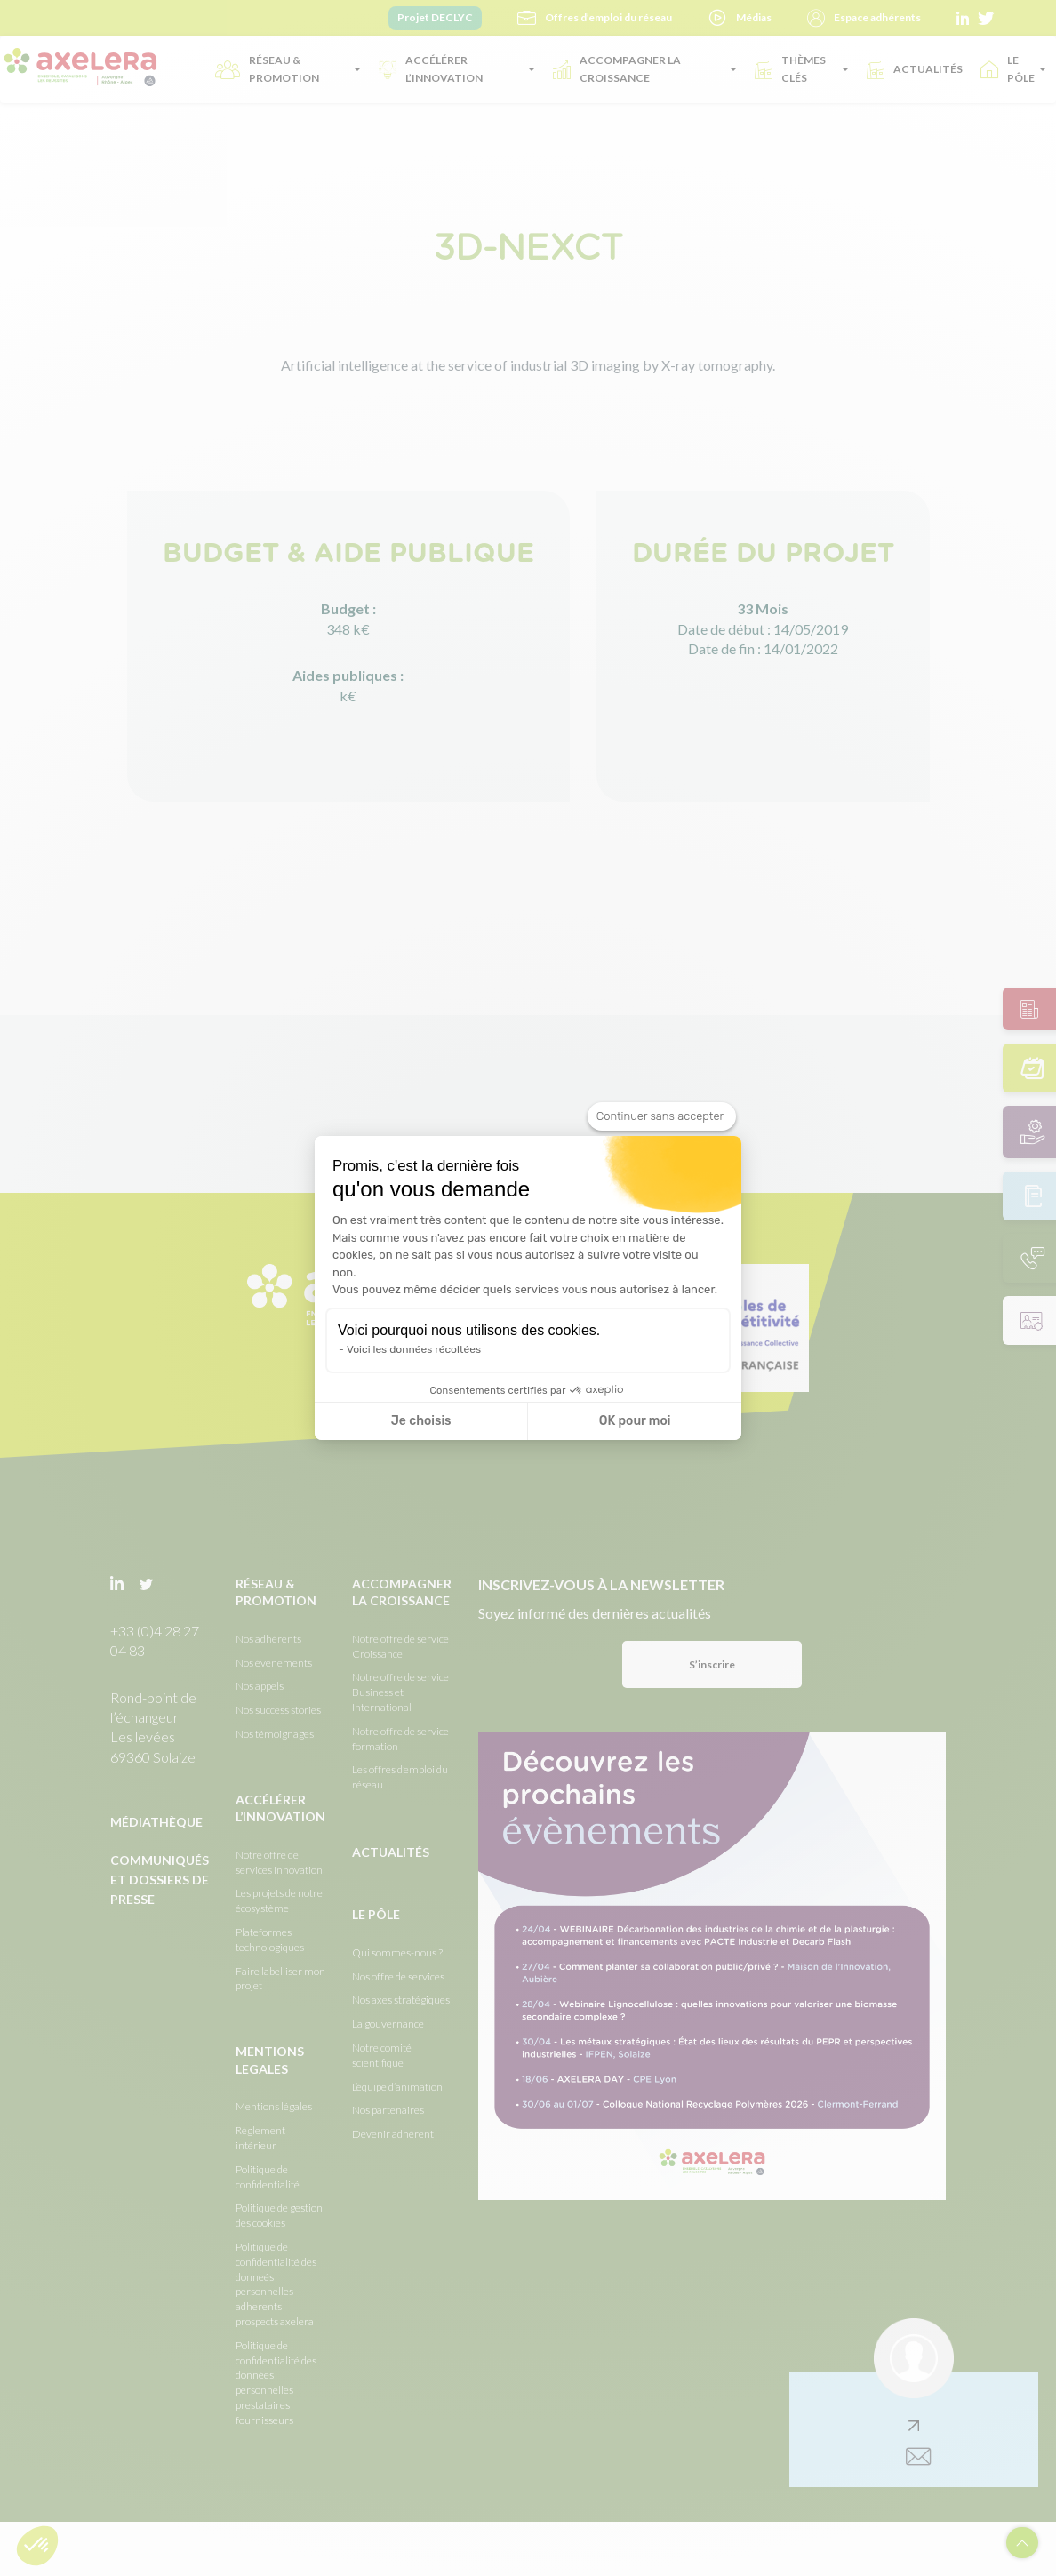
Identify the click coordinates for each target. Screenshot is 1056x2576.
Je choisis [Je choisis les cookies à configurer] (421, 1420)
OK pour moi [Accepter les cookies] (635, 1420)
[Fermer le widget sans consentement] (662, 1116)
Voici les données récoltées (414, 1349)
